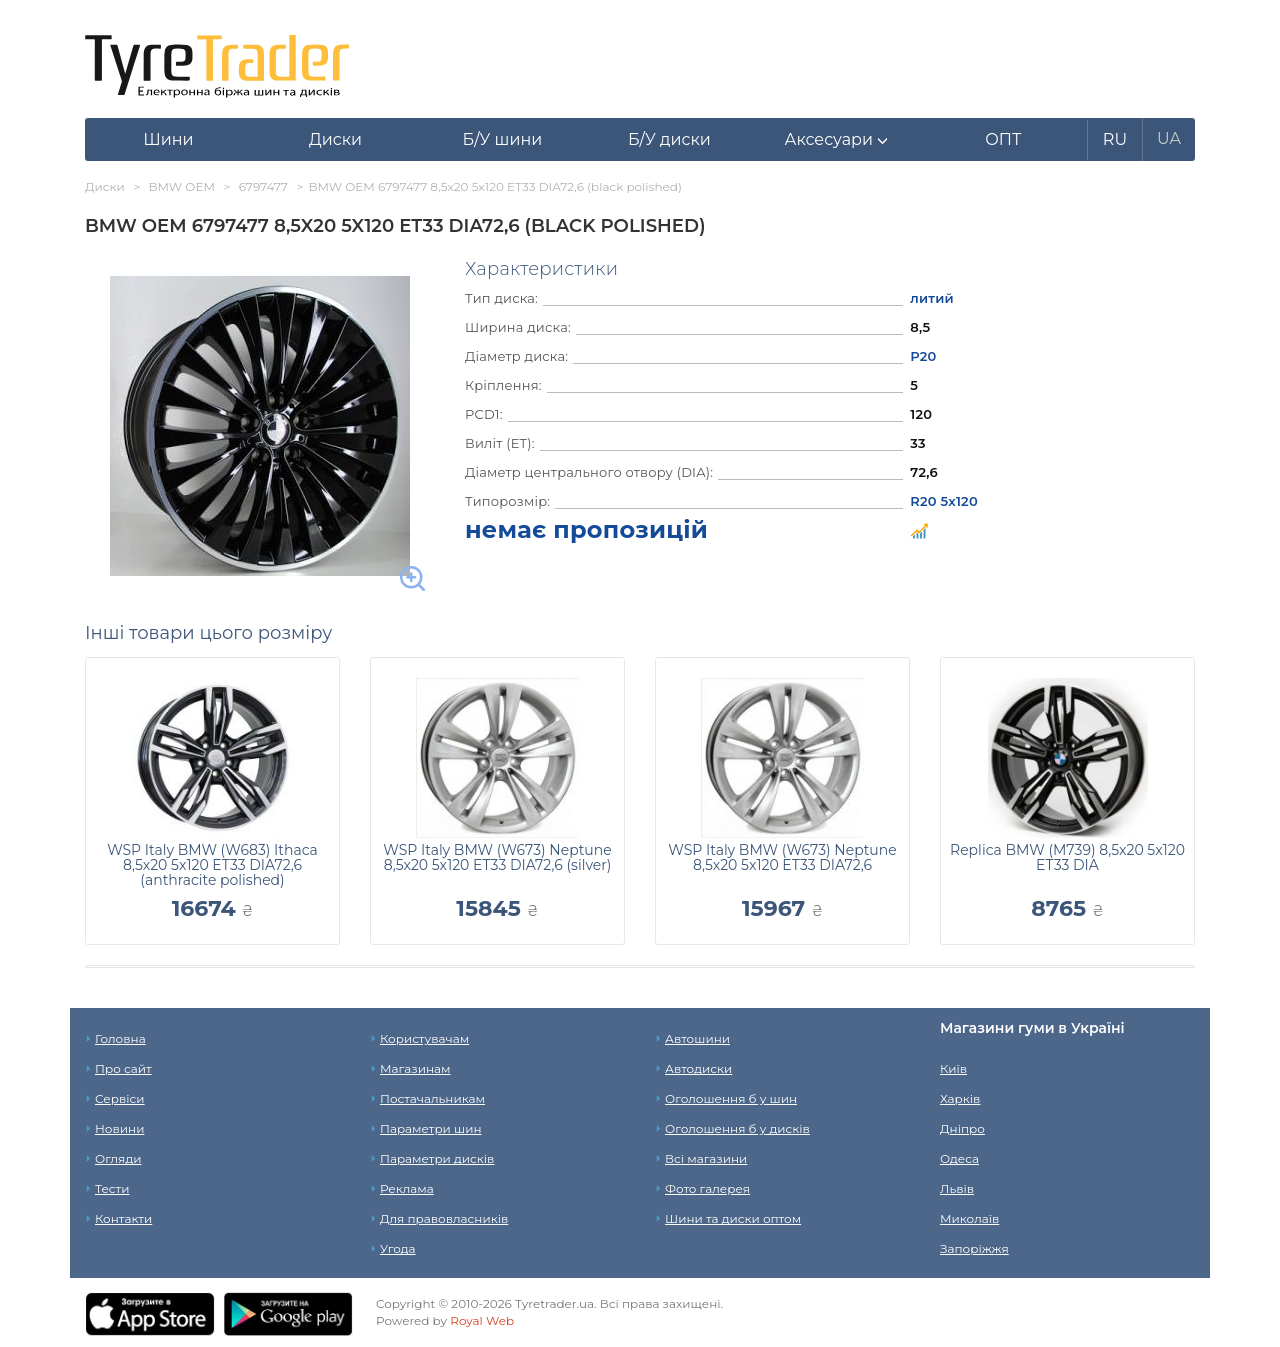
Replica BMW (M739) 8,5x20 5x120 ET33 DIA (1067, 857)
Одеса (959, 1158)
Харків (960, 1098)
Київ (953, 1068)
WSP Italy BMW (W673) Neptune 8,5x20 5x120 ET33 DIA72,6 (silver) (497, 857)
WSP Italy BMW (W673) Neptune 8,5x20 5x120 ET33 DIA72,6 (782, 857)
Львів (957, 1188)
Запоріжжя (974, 1248)
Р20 (923, 356)
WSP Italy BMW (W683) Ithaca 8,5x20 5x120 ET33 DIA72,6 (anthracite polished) (212, 865)
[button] (836, 140)
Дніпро (962, 1128)
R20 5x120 (944, 501)
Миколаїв (969, 1218)
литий (932, 298)
